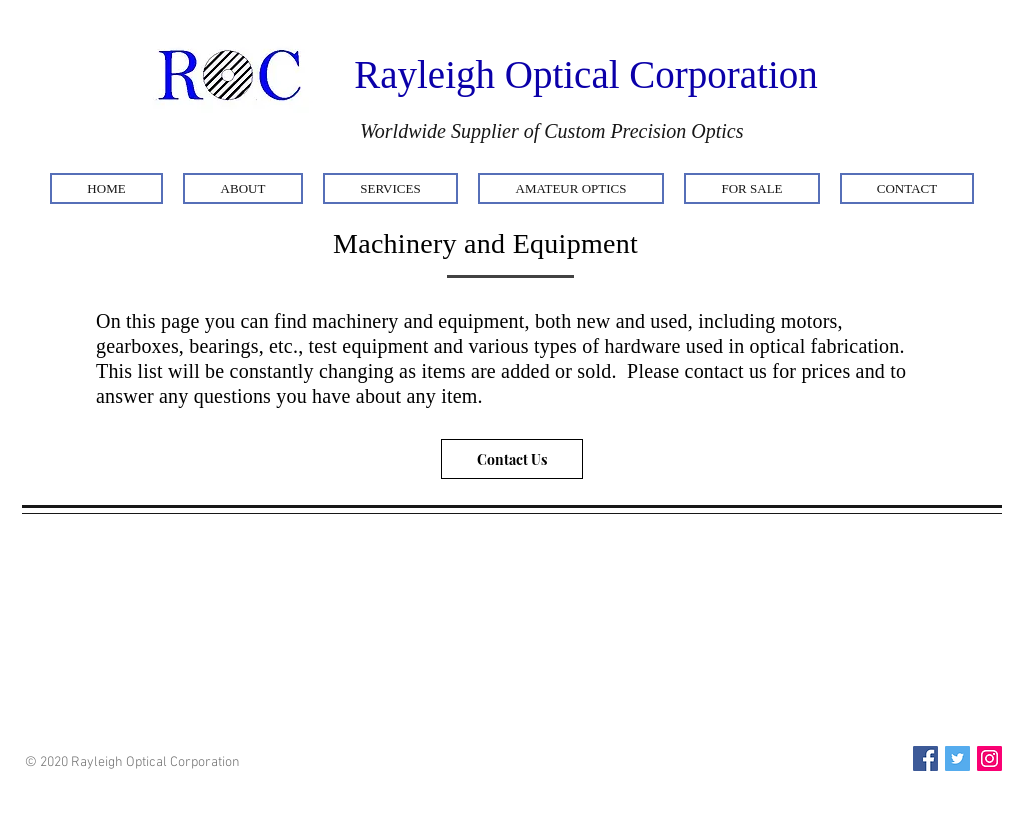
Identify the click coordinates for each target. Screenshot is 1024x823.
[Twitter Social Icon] (957, 758)
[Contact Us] (512, 459)
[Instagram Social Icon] (989, 758)
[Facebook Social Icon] (925, 758)
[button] (243, 188)
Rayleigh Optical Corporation (586, 74)
